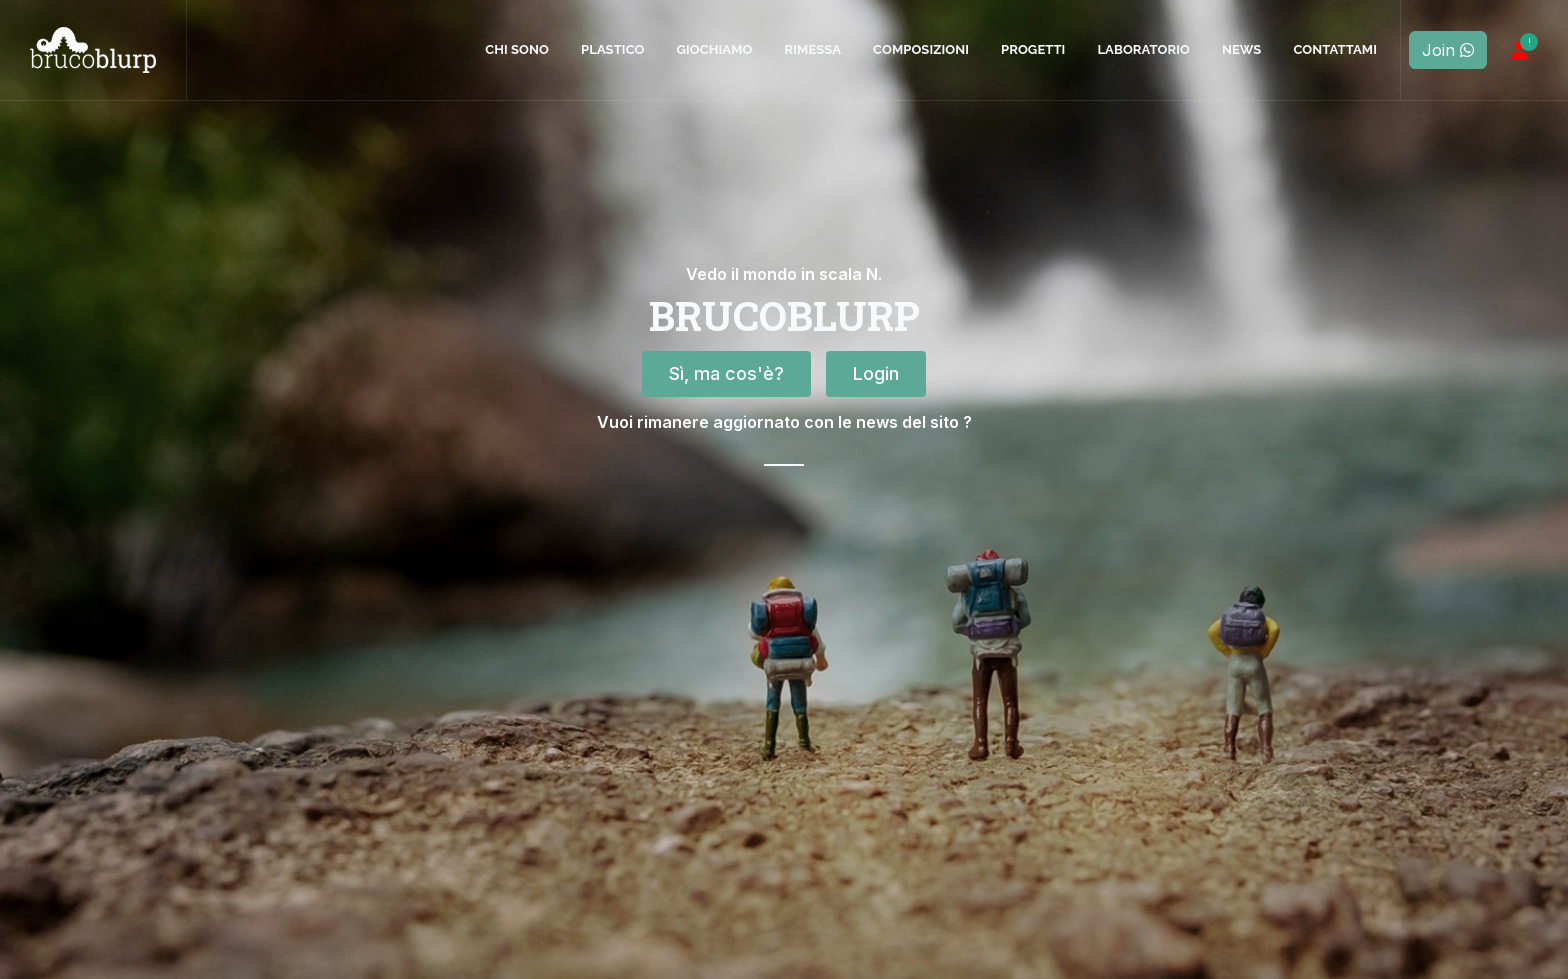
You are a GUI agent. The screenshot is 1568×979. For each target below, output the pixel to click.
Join (1448, 50)
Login (876, 502)
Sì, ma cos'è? (726, 502)
